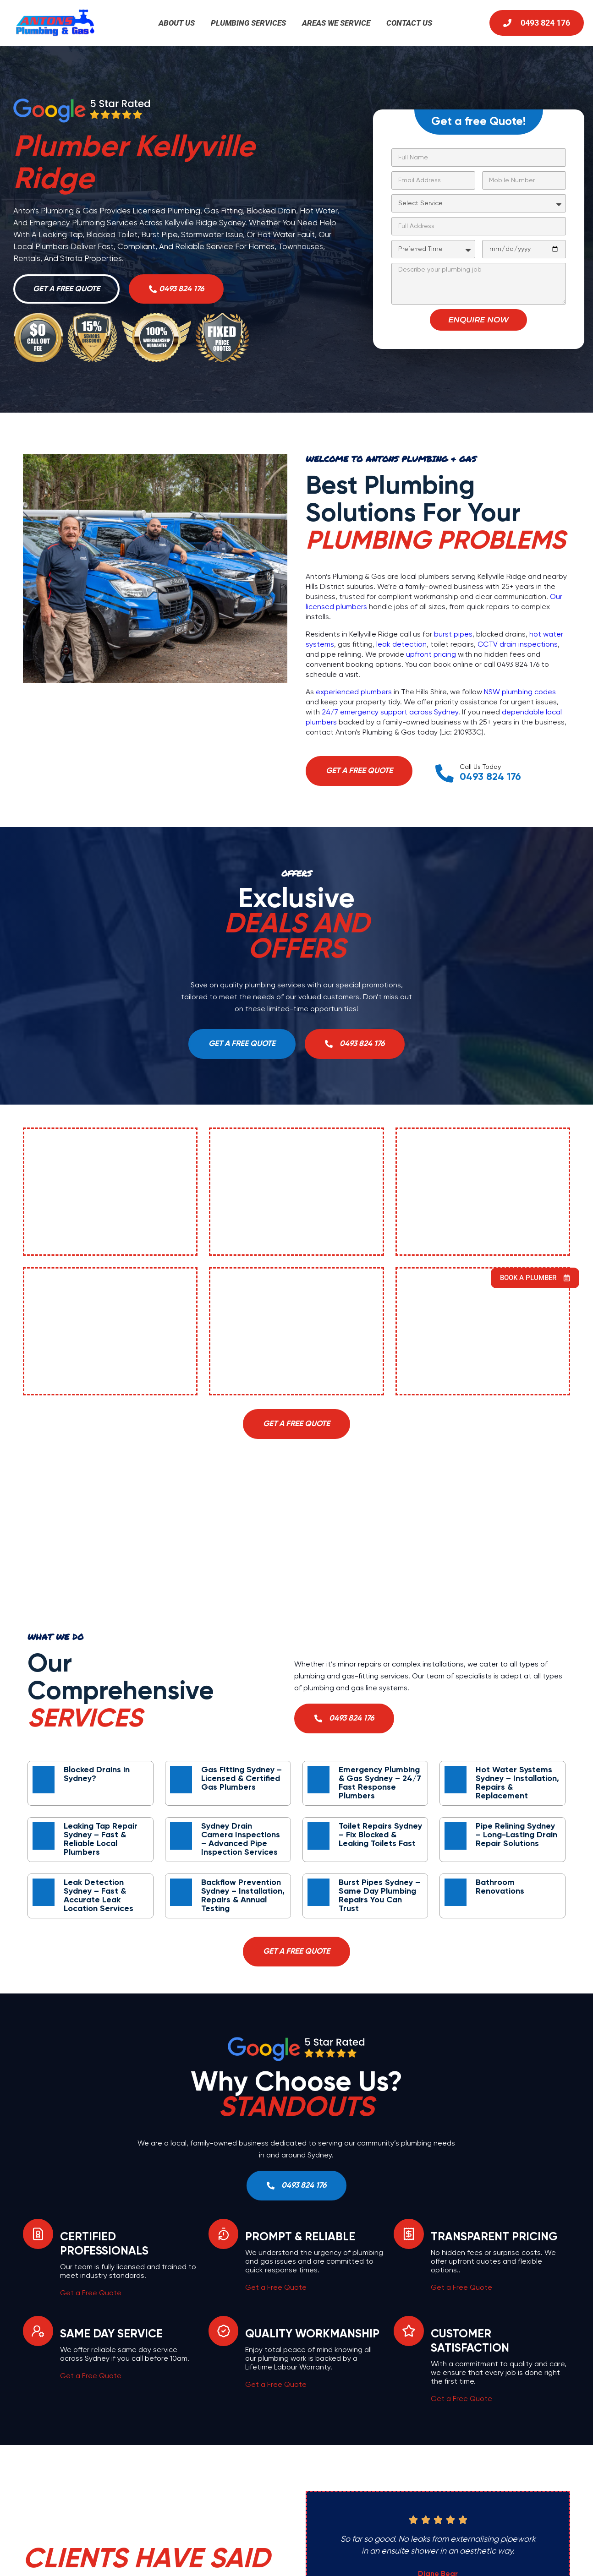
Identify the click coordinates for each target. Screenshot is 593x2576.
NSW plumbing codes (520, 693)
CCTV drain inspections (518, 645)
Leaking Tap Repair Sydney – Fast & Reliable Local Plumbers (100, 1839)
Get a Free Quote (90, 2294)
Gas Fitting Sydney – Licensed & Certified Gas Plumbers (241, 1779)
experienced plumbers (354, 693)
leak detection (401, 645)
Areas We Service (336, 22)
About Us (177, 22)
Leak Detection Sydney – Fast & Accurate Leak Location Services (98, 1896)
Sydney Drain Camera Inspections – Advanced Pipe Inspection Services (240, 1839)
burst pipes (453, 635)
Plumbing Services (248, 22)
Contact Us (409, 22)
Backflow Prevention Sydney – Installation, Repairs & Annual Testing (243, 1896)
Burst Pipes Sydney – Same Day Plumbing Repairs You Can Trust (379, 1896)
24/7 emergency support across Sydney (390, 713)
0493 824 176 (491, 778)
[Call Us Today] (445, 774)
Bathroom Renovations (500, 1887)
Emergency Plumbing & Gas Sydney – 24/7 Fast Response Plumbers (380, 1783)
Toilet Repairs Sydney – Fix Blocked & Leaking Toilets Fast (380, 1835)
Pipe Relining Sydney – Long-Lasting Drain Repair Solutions (516, 1835)
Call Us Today (480, 767)
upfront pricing (431, 655)
